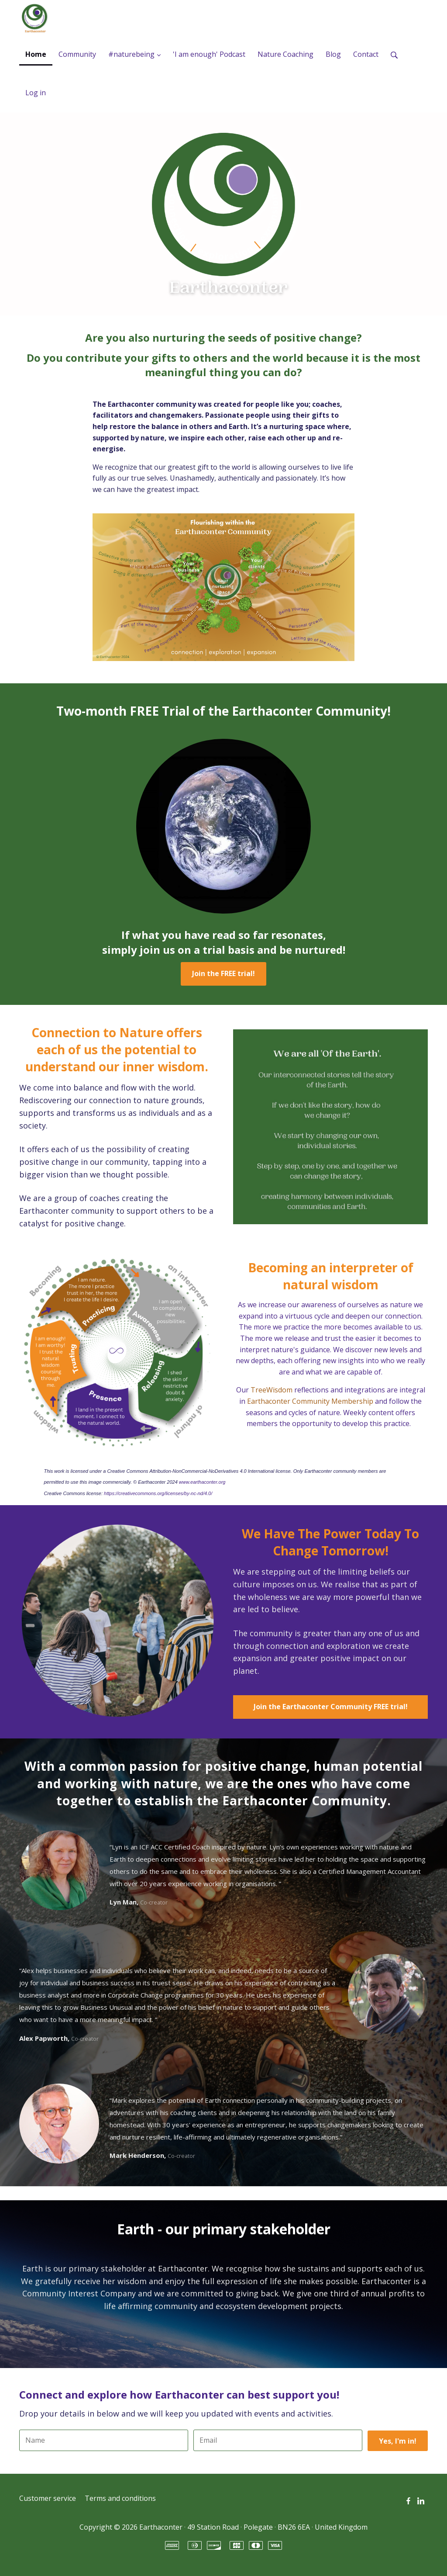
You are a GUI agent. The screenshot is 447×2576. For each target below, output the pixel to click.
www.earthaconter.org (202, 1482)
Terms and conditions (120, 2498)
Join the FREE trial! (223, 973)
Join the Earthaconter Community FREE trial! (331, 1706)
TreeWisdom (271, 1390)
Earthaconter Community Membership (310, 1401)
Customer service (47, 2498)
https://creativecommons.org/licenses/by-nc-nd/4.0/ (158, 1493)
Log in (35, 92)
